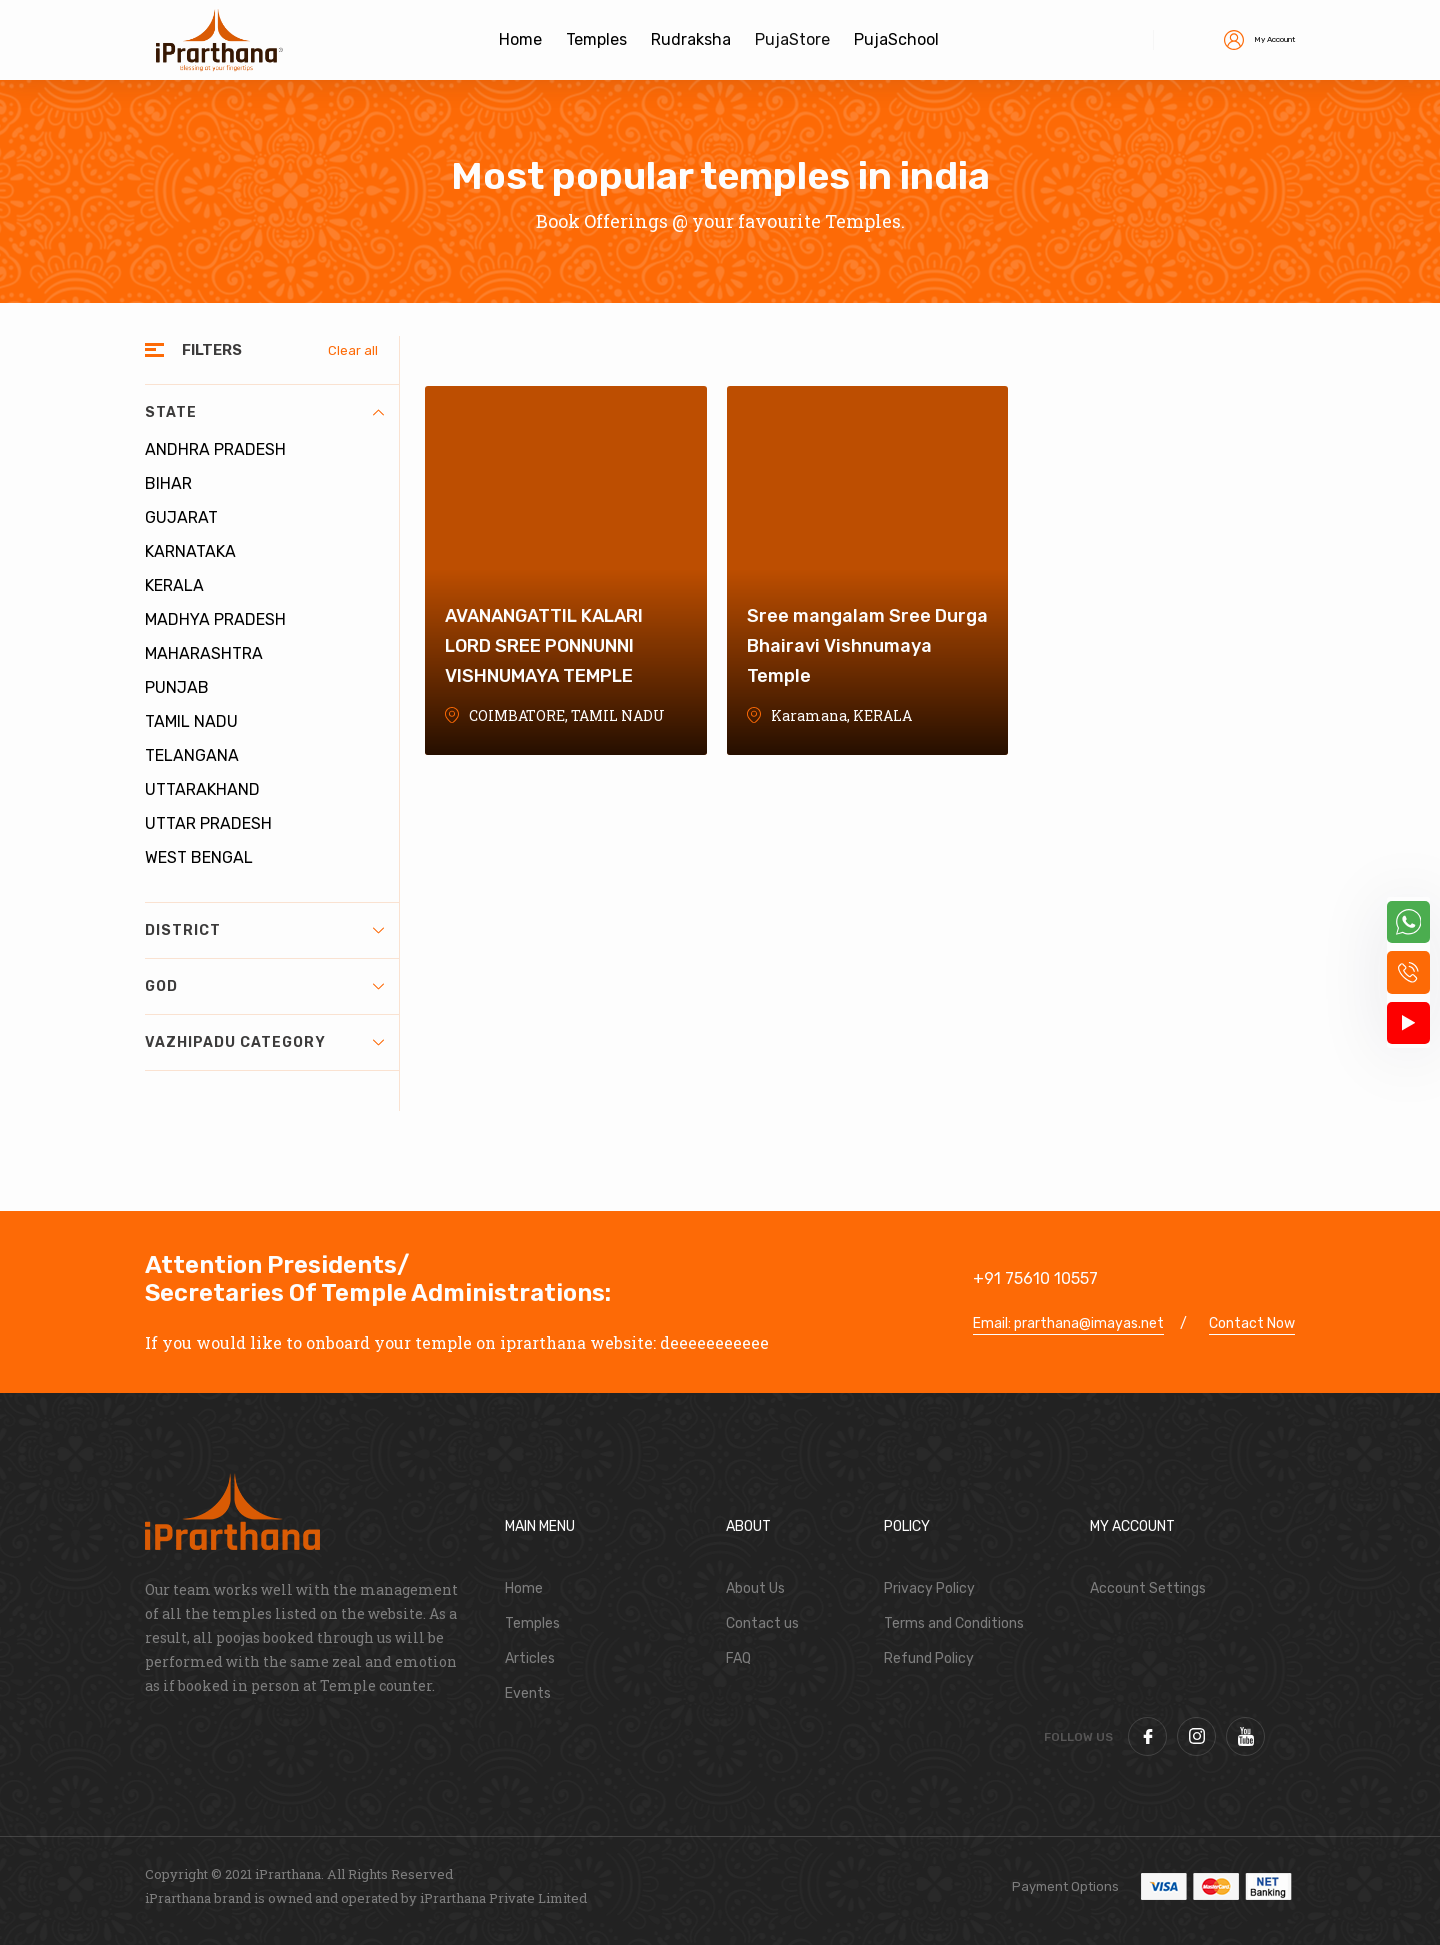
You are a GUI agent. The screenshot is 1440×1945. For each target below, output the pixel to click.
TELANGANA (192, 755)
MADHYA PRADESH (215, 619)
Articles (530, 1658)
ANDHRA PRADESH (215, 449)
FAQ (738, 1658)
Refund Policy (929, 1658)
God (264, 986)
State (264, 412)
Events (528, 1693)
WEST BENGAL (199, 857)
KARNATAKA (190, 551)
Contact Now (1252, 1323)
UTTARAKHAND (202, 789)
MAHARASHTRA (204, 653)
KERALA (174, 585)
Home (524, 1588)
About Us (755, 1588)
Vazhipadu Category (264, 1042)
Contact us (762, 1623)
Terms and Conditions (954, 1623)
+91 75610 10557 (1035, 1278)
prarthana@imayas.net (1089, 1323)
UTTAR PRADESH (208, 823)
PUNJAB (177, 687)
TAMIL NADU (191, 721)
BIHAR (168, 483)
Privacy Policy (929, 1588)
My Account (1238, 39)
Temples (532, 1623)
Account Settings (1148, 1588)
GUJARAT (181, 517)
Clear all (353, 350)
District (264, 930)
